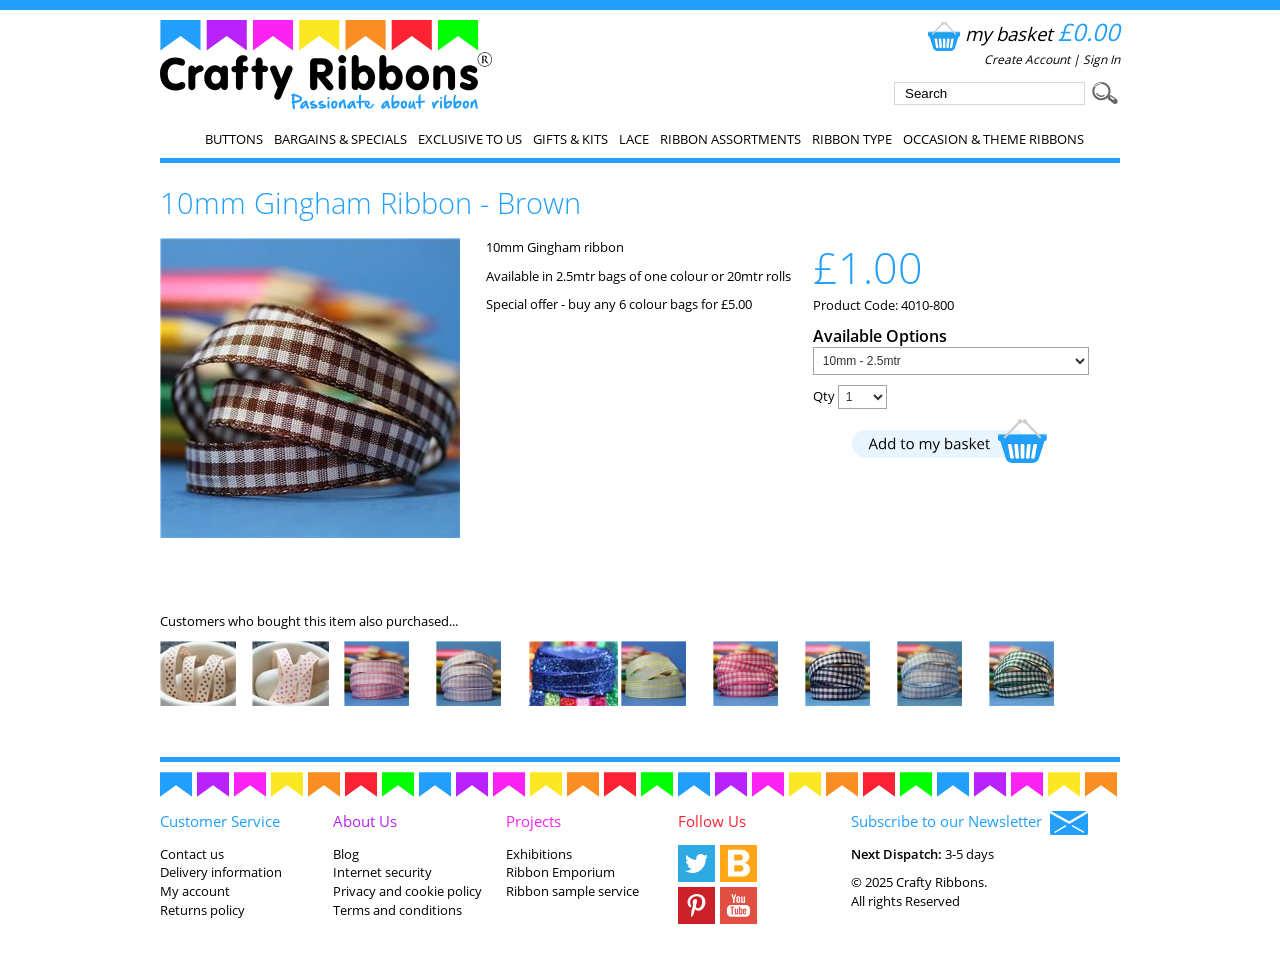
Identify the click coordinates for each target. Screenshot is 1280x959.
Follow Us (712, 821)
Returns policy (202, 910)
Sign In (1101, 59)
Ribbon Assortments (730, 139)
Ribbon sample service (572, 891)
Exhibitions (539, 854)
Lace (634, 139)
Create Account (1027, 59)
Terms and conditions (397, 910)
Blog (346, 854)
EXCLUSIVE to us (470, 139)
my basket (1021, 33)
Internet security (382, 872)
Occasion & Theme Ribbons (993, 139)
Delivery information (221, 872)
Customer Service (220, 821)
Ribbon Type (852, 139)
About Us (365, 821)
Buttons (234, 139)
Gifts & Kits (570, 139)
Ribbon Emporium (560, 872)
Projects (533, 821)
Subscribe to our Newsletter (969, 823)
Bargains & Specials (340, 139)
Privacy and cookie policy (407, 891)
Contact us (192, 854)
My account (195, 891)
